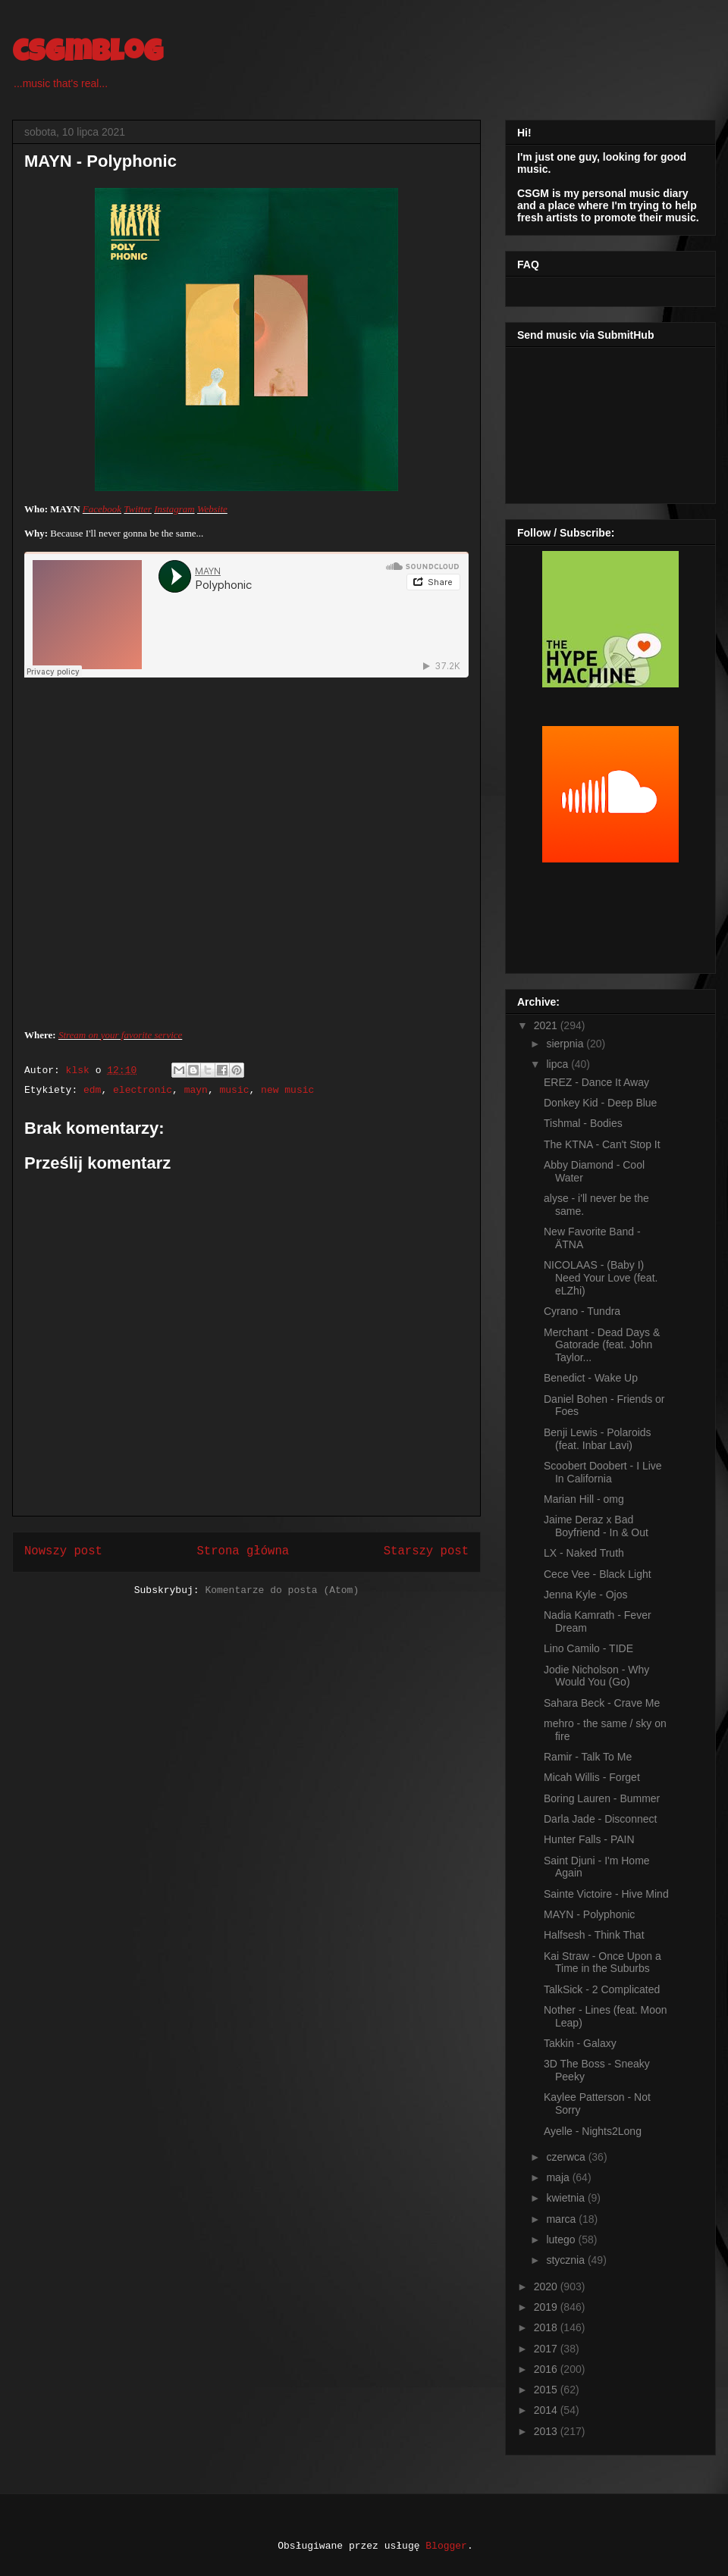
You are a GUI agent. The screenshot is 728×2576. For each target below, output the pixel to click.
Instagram (174, 509)
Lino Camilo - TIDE (588, 1648)
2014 (547, 2410)
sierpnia (566, 1044)
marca (562, 2219)
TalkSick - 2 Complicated (602, 1989)
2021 (547, 1025)
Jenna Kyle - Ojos (586, 1594)
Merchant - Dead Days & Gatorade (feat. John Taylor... (602, 1345)
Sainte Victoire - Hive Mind (606, 1894)
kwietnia (566, 2198)
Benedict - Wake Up (591, 1378)
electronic (142, 1090)
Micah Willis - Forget (592, 1777)
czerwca (567, 2157)
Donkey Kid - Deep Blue (600, 1103)
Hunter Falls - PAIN (589, 1839)
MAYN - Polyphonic (589, 1914)
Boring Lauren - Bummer (602, 1798)
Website (212, 509)
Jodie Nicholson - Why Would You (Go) (596, 1676)
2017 (547, 2349)
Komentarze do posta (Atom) (282, 1590)
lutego (562, 2239)
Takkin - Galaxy (580, 2043)
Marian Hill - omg (584, 1499)
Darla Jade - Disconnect (600, 1819)
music (234, 1090)
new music (287, 1090)
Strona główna (242, 1551)
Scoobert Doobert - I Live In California (603, 1472)
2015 (547, 2390)
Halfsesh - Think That (594, 1935)
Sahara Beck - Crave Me (602, 1703)
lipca (558, 1064)
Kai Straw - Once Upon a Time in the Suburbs (602, 1962)
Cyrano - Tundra (582, 1311)
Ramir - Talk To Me (588, 1757)
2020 (547, 2286)
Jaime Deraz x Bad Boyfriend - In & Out (596, 1525)
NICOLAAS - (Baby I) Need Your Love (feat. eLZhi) (600, 1278)
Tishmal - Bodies (583, 1123)
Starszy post (426, 1551)
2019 (547, 2307)
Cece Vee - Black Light (597, 1574)
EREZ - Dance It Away (596, 1082)
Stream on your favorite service (120, 1035)
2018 (547, 2327)
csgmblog (87, 54)
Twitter (138, 509)
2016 (547, 2369)
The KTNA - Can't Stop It (602, 1144)
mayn (196, 1090)
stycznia (566, 2260)
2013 (547, 2431)
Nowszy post (63, 1551)
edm (92, 1090)
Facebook (102, 509)
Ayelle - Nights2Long (593, 2131)
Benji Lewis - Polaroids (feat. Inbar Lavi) (597, 1438)
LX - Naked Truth (584, 1553)
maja (559, 2177)
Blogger (446, 2546)
